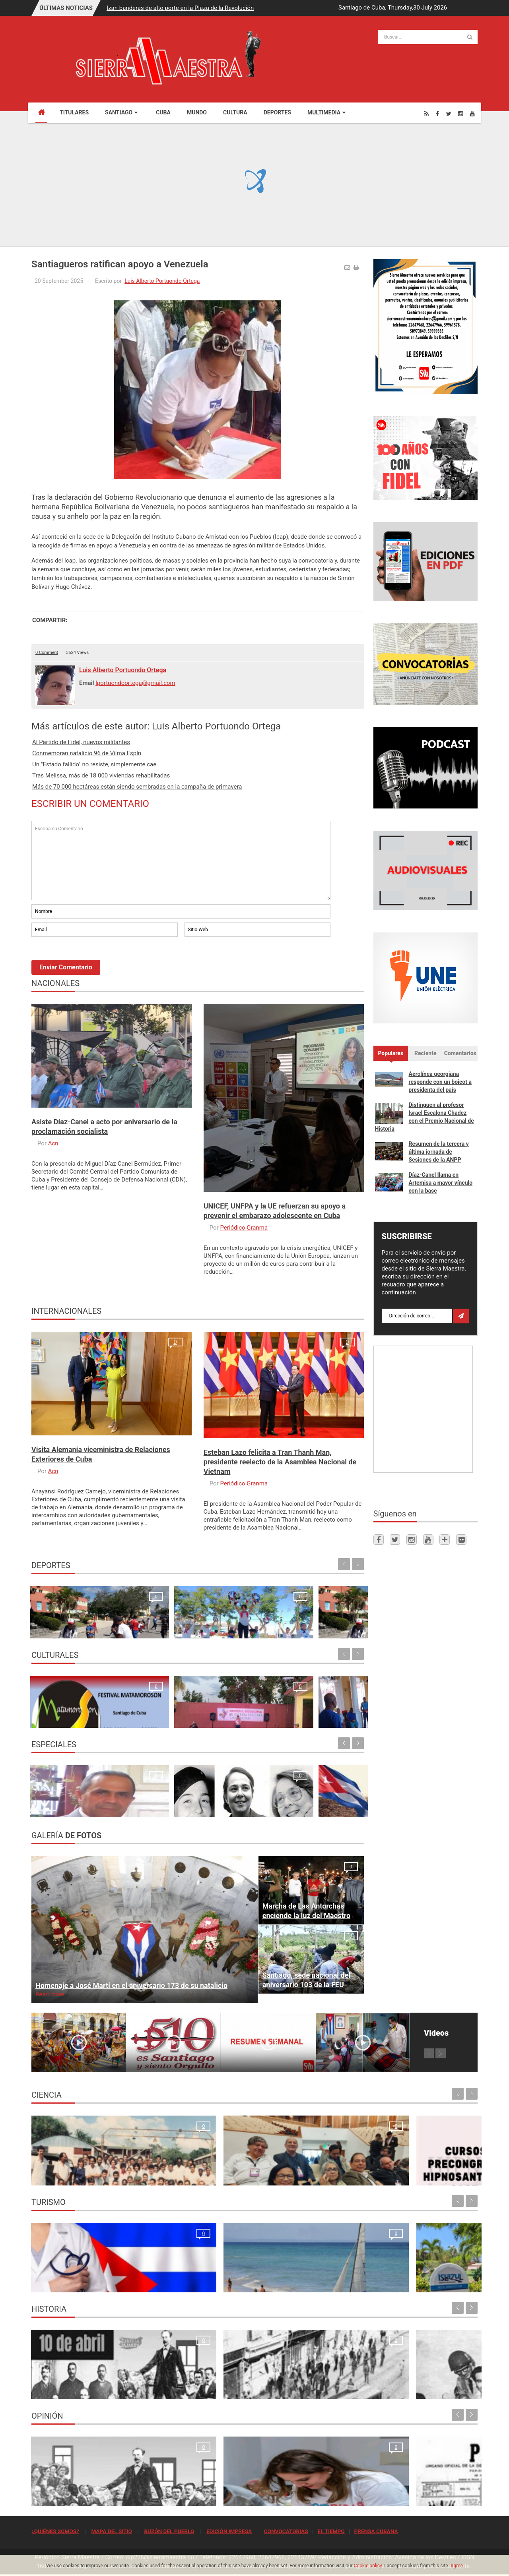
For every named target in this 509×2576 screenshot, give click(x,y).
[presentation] (91, 960)
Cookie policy (368, 2565)
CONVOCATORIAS (286, 2531)
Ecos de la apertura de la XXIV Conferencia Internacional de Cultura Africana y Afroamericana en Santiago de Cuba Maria (323, 1700)
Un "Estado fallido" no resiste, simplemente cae (94, 764)
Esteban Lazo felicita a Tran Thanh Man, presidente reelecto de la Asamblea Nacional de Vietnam (280, 1462)
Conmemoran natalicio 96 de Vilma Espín (86, 753)
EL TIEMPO (330, 2531)
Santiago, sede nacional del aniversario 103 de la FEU (306, 1980)
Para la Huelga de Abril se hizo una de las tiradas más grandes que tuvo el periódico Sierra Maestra (197, 2380)
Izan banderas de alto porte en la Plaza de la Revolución (180, 8)
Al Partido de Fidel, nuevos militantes (81, 742)
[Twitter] (448, 113)
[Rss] (426, 113)
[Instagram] (460, 113)
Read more (49, 1994)
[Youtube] (472, 113)
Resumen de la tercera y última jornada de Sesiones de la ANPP (439, 1152)
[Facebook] (437, 113)
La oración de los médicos (68, 2282)
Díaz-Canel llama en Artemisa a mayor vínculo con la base (441, 1183)
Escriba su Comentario (180, 860)
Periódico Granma (244, 1227)
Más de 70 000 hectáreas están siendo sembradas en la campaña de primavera (137, 786)
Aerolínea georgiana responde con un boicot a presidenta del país (440, 1082)
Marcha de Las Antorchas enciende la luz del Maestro (306, 1911)
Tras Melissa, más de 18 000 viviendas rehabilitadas (101, 775)
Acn (53, 1143)
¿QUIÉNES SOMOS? (55, 2531)
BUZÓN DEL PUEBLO (169, 2531)
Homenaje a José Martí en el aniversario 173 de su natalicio (131, 1985)
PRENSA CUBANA (376, 2531)
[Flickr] (461, 1539)
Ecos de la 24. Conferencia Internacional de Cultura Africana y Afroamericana (153, 1709)
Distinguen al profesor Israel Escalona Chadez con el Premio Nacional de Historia (424, 1117)
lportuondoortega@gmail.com (135, 683)
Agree (457, 2565)
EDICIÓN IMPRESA (229, 2531)
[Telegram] (444, 1539)
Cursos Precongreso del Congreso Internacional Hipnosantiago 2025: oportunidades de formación (306, 2166)
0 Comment (46, 652)
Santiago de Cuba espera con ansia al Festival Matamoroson (66, 1709)
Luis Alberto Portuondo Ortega (162, 281)
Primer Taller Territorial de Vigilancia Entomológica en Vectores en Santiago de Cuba (422, 2166)
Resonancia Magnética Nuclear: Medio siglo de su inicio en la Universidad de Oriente (84, 2166)
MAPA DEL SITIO (111, 2531)
